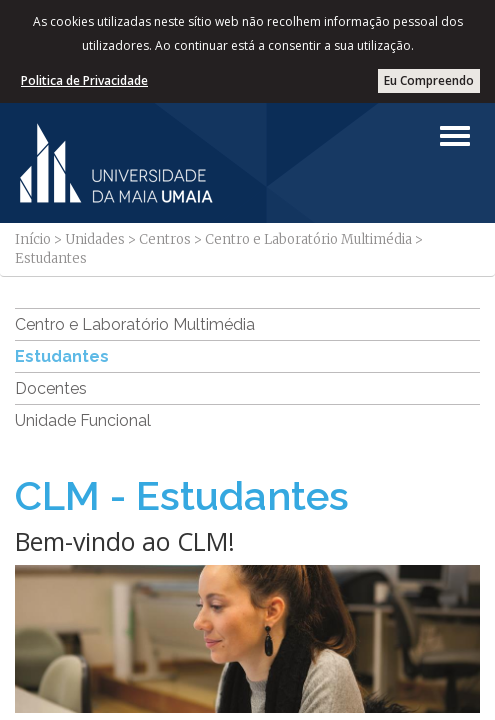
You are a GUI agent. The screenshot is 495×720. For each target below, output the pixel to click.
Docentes (51, 388)
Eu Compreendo (429, 80)
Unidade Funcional (83, 420)
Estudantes (62, 356)
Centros (165, 239)
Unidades (95, 239)
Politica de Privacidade (84, 80)
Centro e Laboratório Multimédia (308, 239)
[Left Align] (455, 136)
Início (33, 239)
